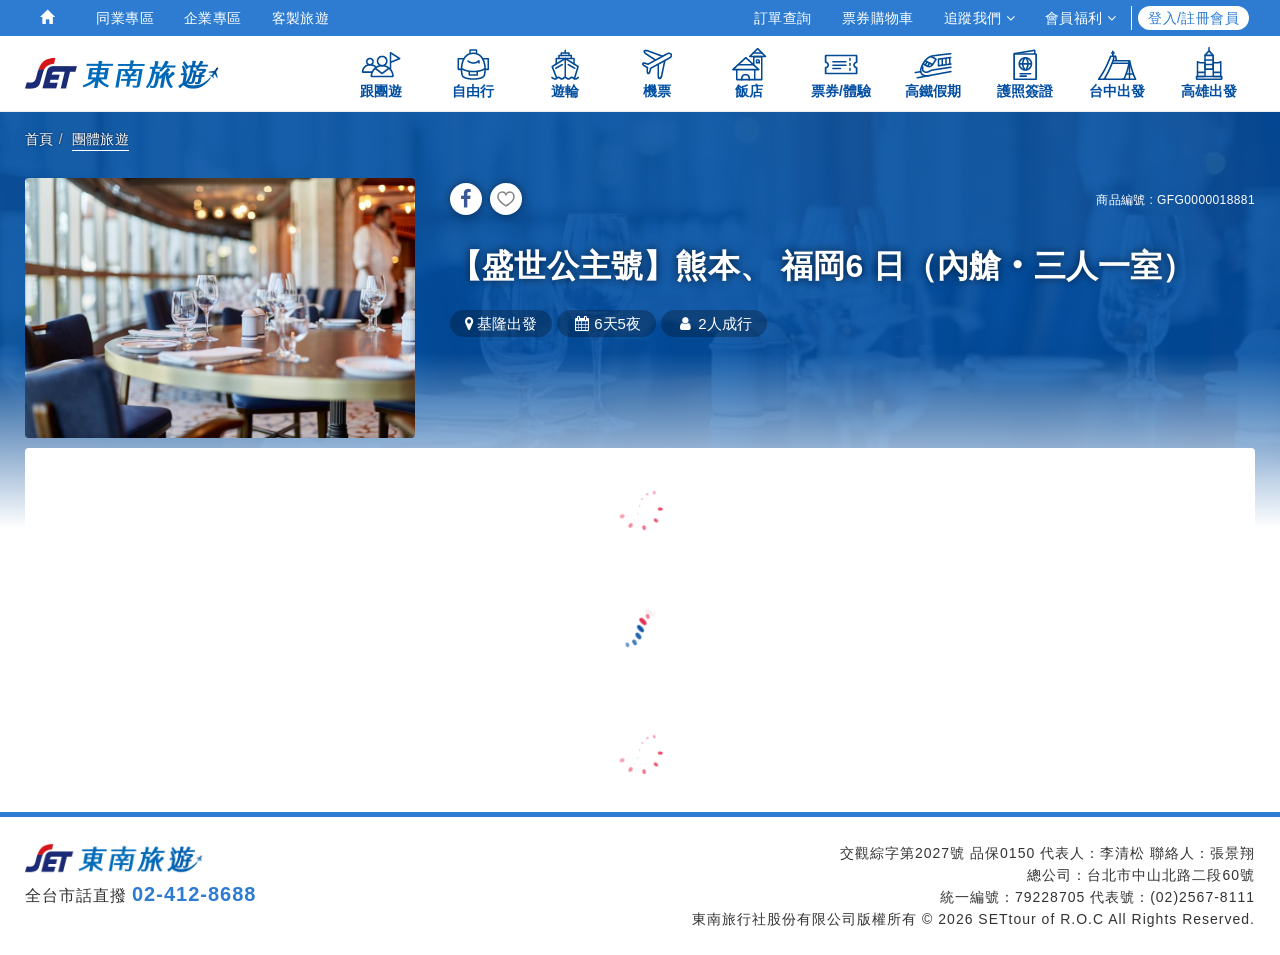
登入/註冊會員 (1193, 18)
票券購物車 (878, 18)
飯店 (749, 72)
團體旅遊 (101, 139)
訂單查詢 (783, 18)
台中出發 (1117, 72)
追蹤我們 (979, 18)
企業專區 (213, 18)
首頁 (39, 139)
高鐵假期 (933, 72)
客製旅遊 (301, 18)
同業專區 (125, 18)
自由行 (473, 72)
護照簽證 (1025, 72)
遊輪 (565, 72)
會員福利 (1080, 18)
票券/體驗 (841, 72)
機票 (657, 72)
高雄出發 (1209, 72)
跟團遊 (381, 72)
